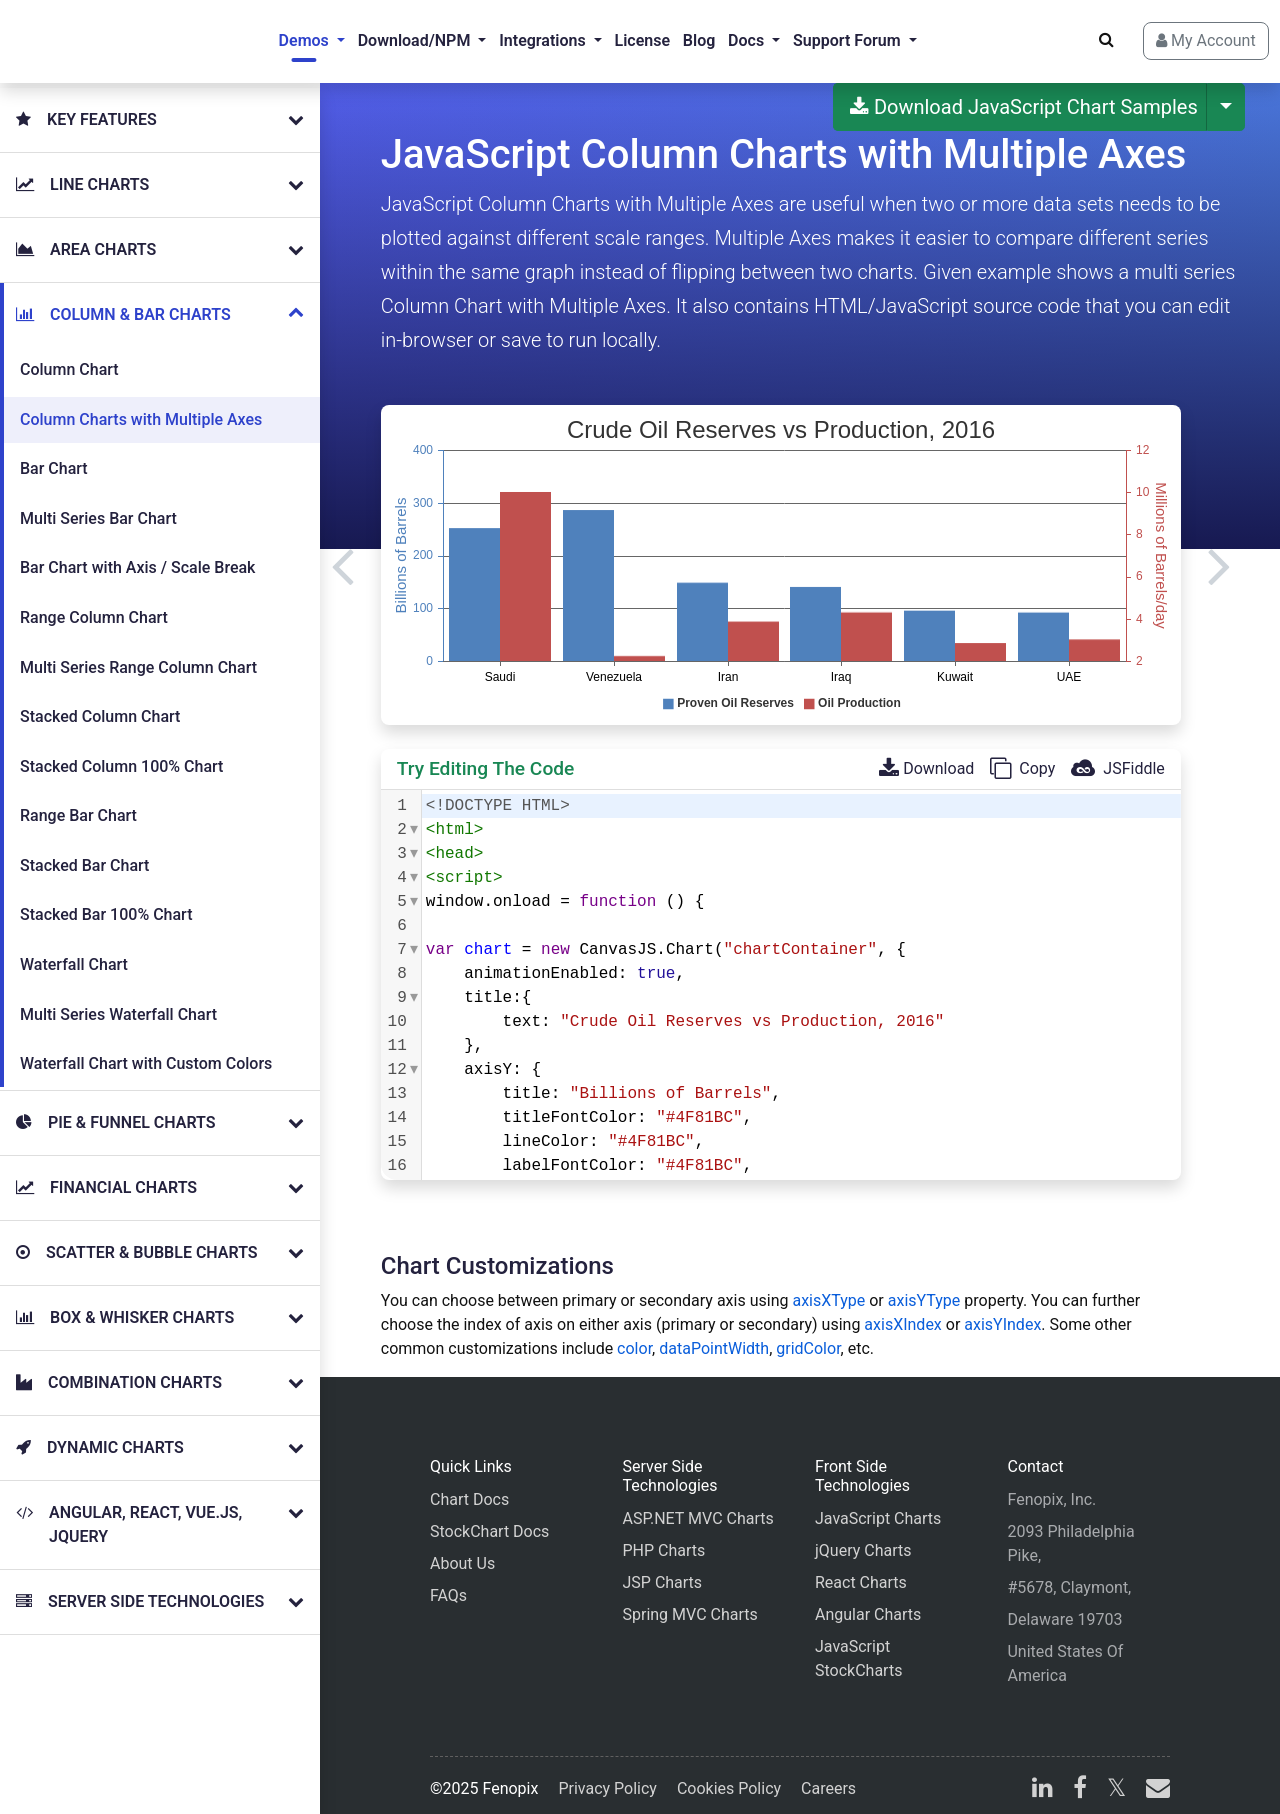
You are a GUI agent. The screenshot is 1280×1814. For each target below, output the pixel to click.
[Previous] (342, 554)
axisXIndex (902, 1313)
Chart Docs (469, 1488)
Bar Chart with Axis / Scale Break (137, 551)
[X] (1116, 1779)
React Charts (861, 1571)
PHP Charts (663, 1539)
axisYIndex (1002, 1313)
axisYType (924, 1289)
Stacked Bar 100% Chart (106, 898)
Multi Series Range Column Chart (138, 651)
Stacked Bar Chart (84, 849)
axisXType (828, 1289)
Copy (1022, 757)
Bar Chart (54, 452)
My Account (1181, 35)
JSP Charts (662, 1571)
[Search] (1081, 35)
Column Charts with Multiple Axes (141, 403)
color (634, 1337)
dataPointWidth (714, 1337)
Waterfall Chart (74, 948)
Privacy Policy (607, 1777)
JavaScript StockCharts (858, 1647)
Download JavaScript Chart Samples (1024, 96)
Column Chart (69, 353)
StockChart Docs (489, 1520)
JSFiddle (1117, 757)
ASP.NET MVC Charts (697, 1507)
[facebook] (1080, 1779)
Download (926, 757)
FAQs (448, 1584)
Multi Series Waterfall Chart (118, 998)
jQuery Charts (863, 1539)
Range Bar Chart (78, 799)
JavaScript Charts (878, 1507)
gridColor (808, 1337)
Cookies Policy (729, 1777)
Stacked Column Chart (100, 700)
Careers (828, 1777)
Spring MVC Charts (689, 1603)
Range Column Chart (94, 601)
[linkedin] (1042, 1779)
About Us (462, 1552)
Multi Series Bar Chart (98, 502)
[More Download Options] (1226, 96)
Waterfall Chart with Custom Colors (146, 1047)
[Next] (1219, 554)
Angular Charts (868, 1603)
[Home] (96, 36)
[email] (1154, 1779)
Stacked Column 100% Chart (121, 750)
